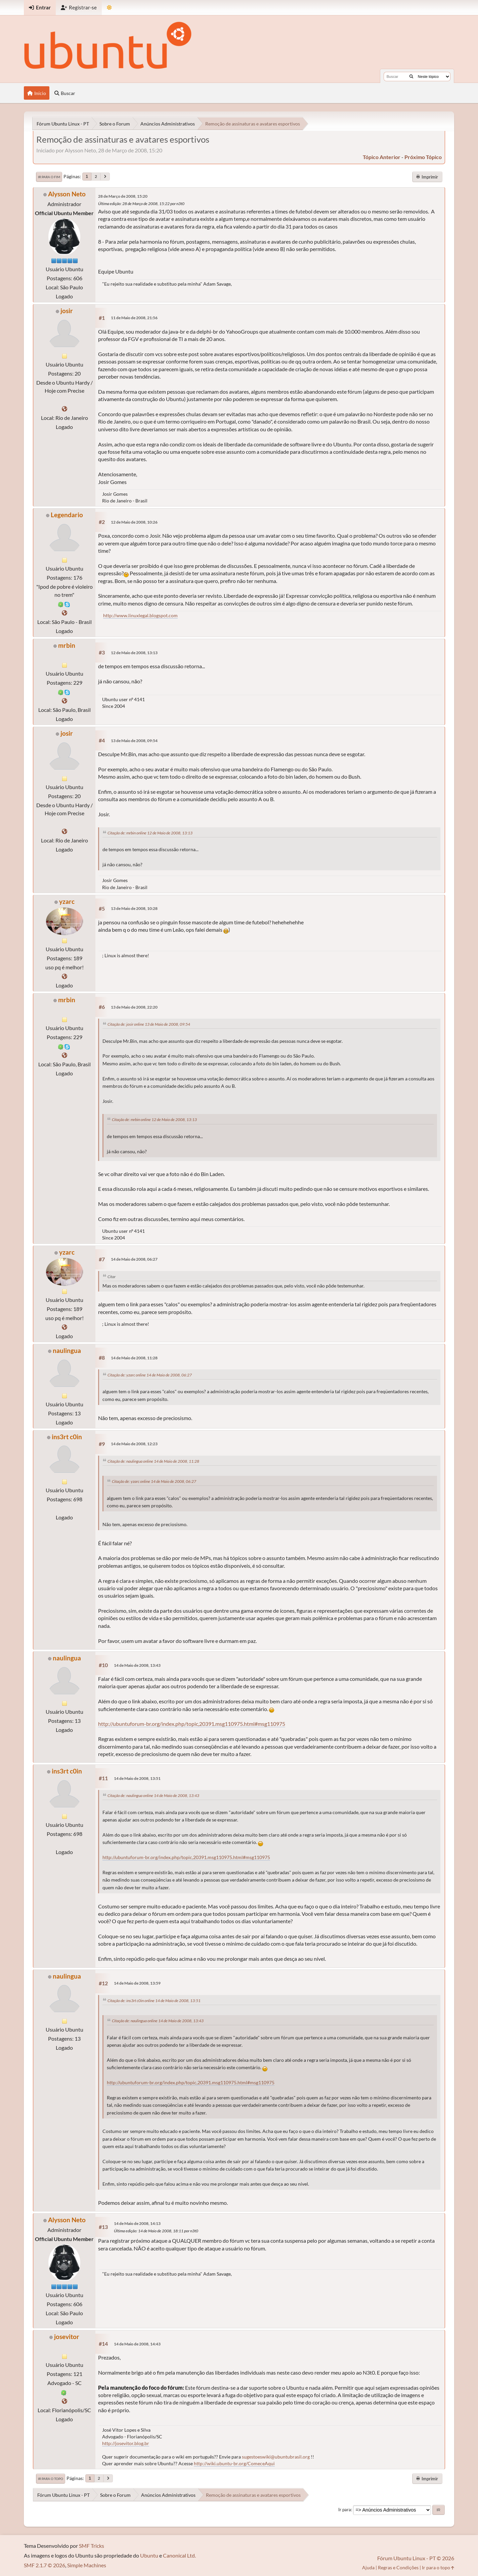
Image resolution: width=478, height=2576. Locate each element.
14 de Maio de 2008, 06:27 (134, 1259)
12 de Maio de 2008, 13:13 (134, 652)
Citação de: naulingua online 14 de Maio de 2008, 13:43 (153, 1795)
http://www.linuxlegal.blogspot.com (140, 615)
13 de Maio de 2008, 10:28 (134, 908)
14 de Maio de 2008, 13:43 (137, 1665)
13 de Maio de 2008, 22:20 (134, 1007)
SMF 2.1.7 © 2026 (44, 2565)
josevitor (66, 2336)
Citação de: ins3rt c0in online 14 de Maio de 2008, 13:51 (154, 2000)
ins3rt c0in (67, 1437)
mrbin (66, 645)
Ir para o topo (50, 2479)
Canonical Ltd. (179, 2555)
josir (66, 310)
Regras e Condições (398, 2567)
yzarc (67, 901)
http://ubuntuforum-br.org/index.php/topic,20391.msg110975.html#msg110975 (191, 1723)
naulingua (67, 1350)
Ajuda (368, 2567)
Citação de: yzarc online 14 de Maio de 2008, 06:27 (149, 1374)
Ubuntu (149, 2555)
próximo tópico (423, 157)
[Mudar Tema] (109, 7)
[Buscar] (411, 76)
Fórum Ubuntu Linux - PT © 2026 (415, 2558)
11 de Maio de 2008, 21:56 (134, 317)
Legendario (67, 515)
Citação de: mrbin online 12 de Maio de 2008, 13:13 (149, 832)
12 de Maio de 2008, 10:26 (134, 522)
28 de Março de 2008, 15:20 (122, 196)
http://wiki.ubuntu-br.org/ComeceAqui (234, 2463)
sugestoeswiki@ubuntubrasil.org (276, 2457)
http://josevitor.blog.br (125, 2443)
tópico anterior (381, 157)
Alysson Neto (67, 194)
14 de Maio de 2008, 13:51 (137, 1778)
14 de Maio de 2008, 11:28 (134, 1358)
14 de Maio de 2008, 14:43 (137, 2344)
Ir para (344, 2509)
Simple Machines (86, 2565)
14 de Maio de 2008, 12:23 (134, 1444)
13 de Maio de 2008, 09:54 (134, 740)
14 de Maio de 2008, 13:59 (137, 1983)
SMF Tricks (91, 2545)
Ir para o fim (49, 177)
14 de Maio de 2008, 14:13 (137, 2223)
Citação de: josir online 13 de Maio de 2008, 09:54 (148, 1024)
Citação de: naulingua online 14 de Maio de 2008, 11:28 (153, 1461)
